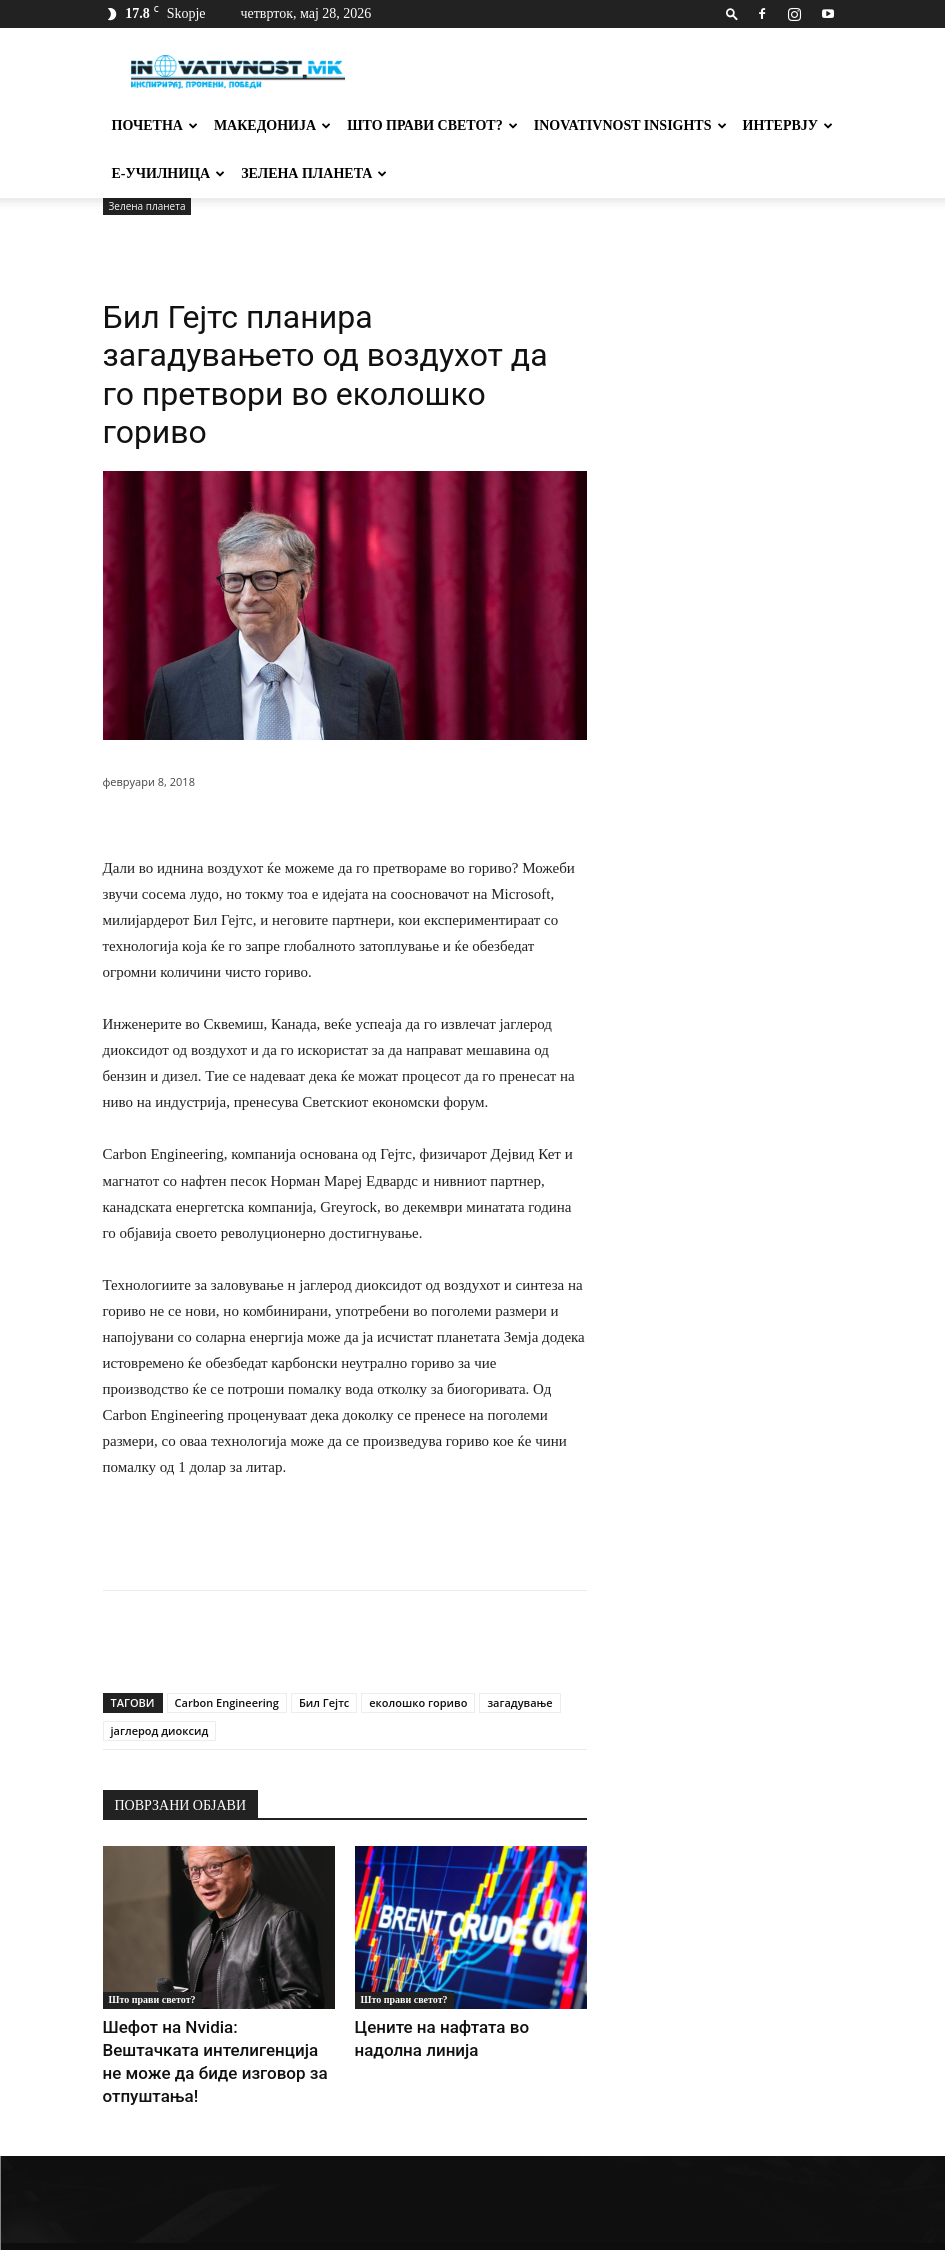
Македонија (272, 125)
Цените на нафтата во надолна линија (471, 2025)
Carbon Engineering (227, 1702)
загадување (519, 1702)
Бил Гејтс (324, 1702)
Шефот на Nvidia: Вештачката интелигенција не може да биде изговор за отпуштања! (200, 2045)
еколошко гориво (418, 1702)
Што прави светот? (432, 125)
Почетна (155, 125)
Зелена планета (314, 173)
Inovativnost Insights (630, 125)
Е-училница (169, 173)
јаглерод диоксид (160, 1730)
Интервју (788, 125)
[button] (732, 13)
